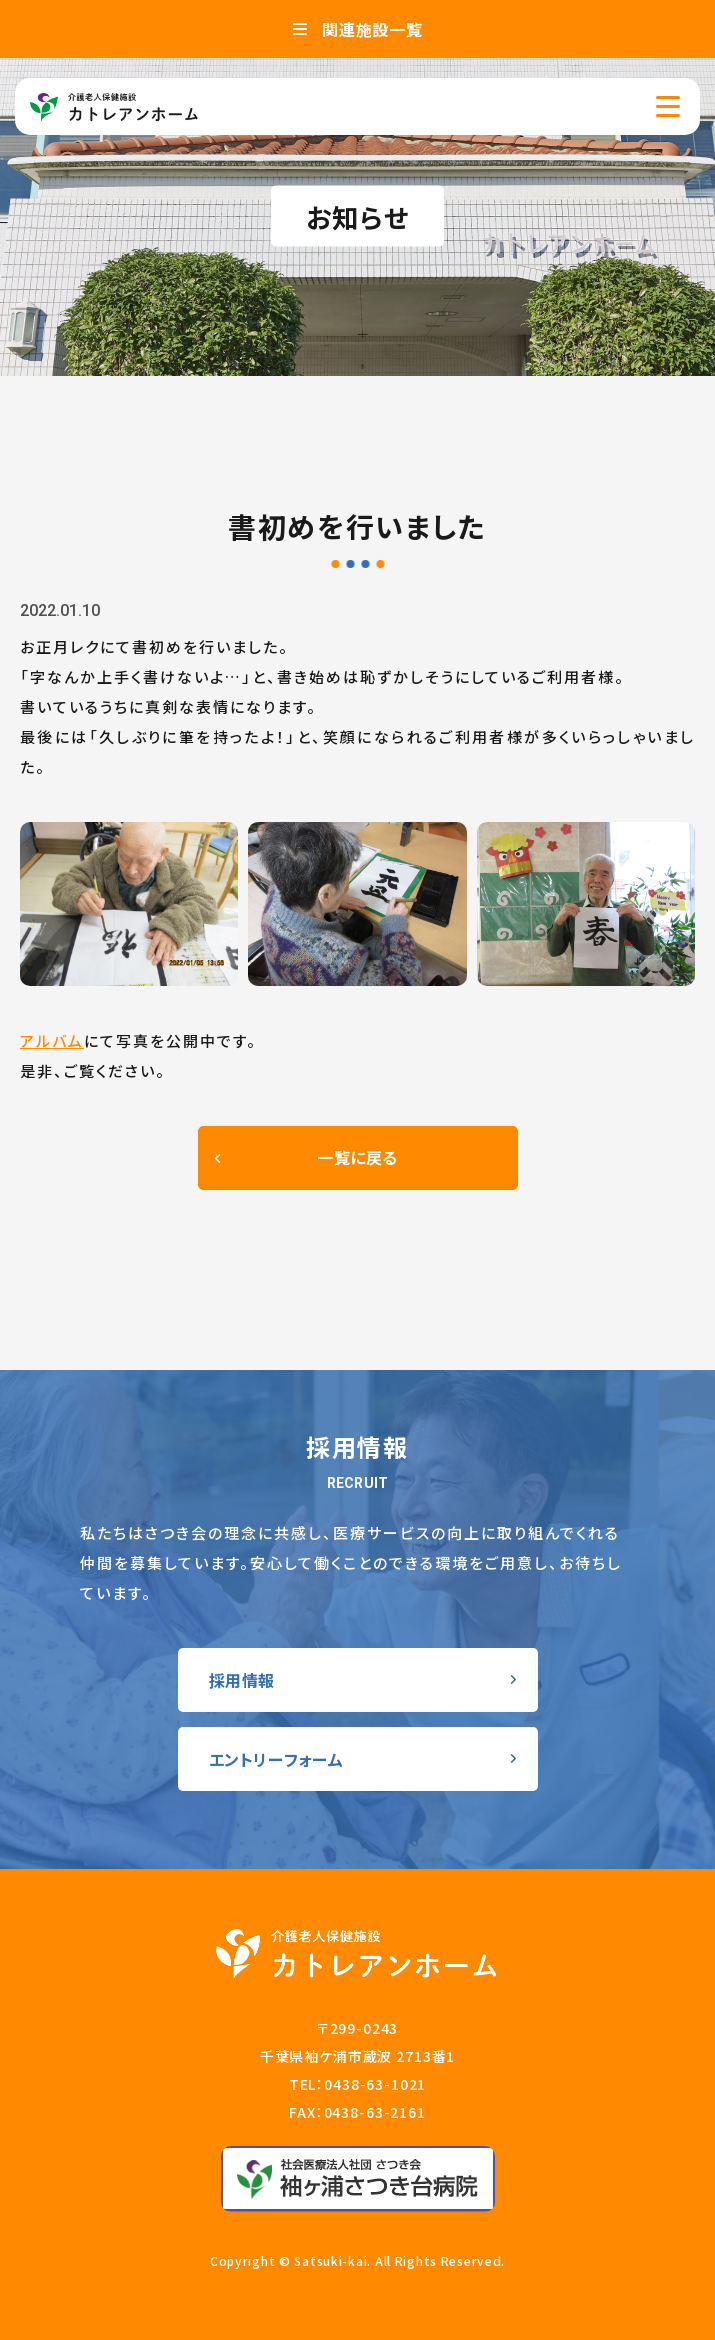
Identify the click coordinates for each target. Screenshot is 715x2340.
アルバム (52, 1040)
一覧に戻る (357, 1157)
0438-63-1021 (375, 2084)
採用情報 (242, 1680)
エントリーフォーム (276, 1759)
